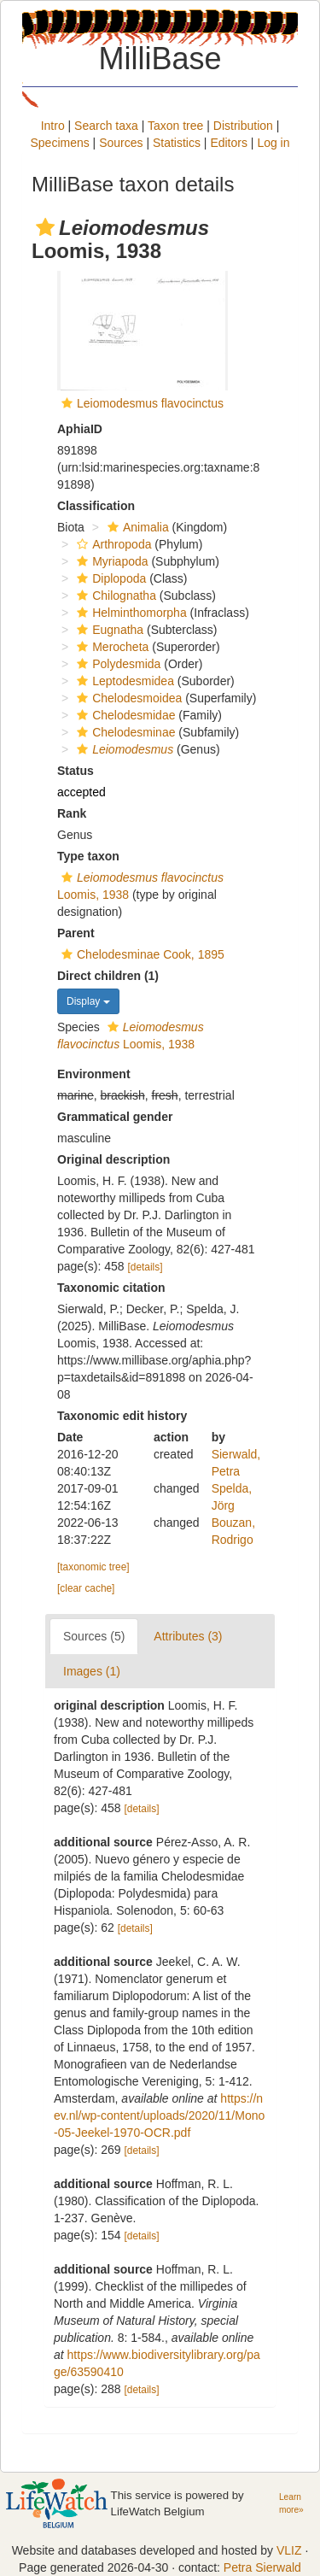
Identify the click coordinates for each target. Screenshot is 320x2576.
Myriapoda (110, 561)
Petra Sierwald (262, 2567)
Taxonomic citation (111, 1287)
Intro (53, 125)
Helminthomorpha (130, 612)
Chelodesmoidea (127, 698)
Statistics (177, 143)
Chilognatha (114, 595)
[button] (45, 227)
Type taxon (88, 856)
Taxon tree (175, 125)
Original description (113, 1159)
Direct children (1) (108, 976)
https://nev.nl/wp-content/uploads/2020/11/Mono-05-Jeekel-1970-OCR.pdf (159, 2115)
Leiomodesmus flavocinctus (150, 403)
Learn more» (291, 2503)
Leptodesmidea (123, 681)
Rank (71, 813)
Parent (76, 933)
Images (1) (91, 1671)
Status (75, 770)
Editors (228, 143)
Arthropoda (112, 544)
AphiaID (79, 429)
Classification (96, 506)
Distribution (243, 125)
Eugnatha (108, 630)
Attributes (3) (188, 1636)
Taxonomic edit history (122, 1416)
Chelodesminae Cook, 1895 (140, 954)
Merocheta (110, 647)
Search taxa (106, 125)
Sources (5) (94, 1636)
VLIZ (289, 2550)
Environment (94, 1074)
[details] (145, 1267)
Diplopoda (109, 578)
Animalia (136, 527)
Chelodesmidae (124, 715)
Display (88, 1001)
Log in (273, 143)
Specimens (59, 143)
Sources (121, 143)
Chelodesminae (124, 732)
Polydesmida (116, 664)
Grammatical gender (114, 1117)
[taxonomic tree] (93, 1567)
